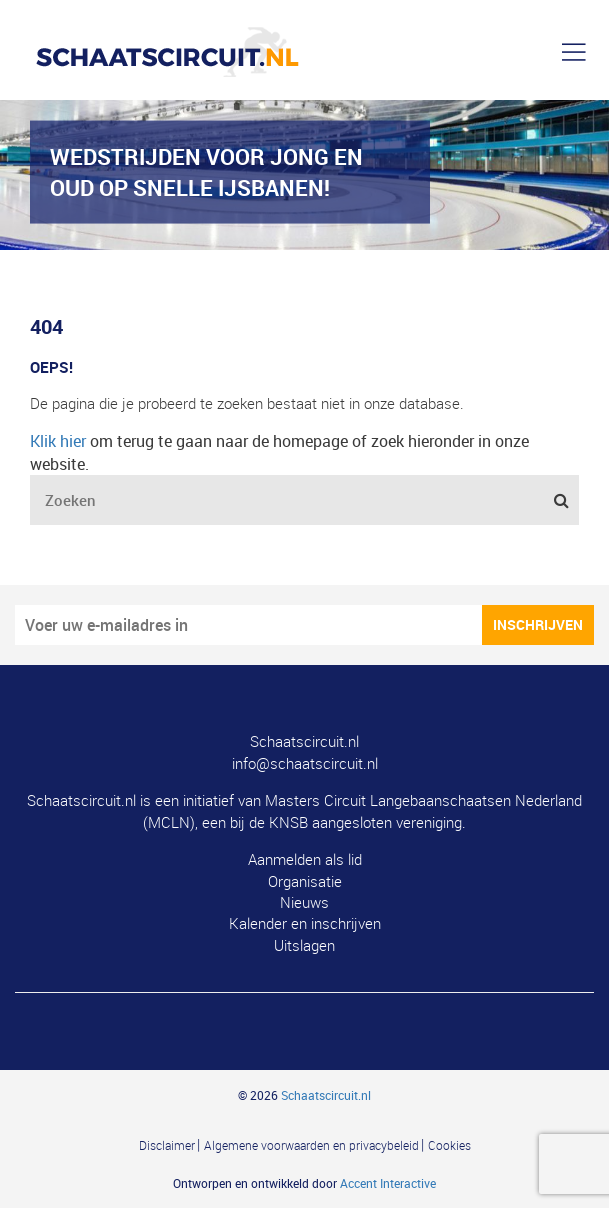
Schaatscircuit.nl (304, 741)
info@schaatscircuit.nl (305, 763)
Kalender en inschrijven (305, 923)
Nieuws (304, 902)
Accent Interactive (388, 1183)
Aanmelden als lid (305, 859)
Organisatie (305, 881)
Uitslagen (304, 945)
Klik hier (58, 441)
